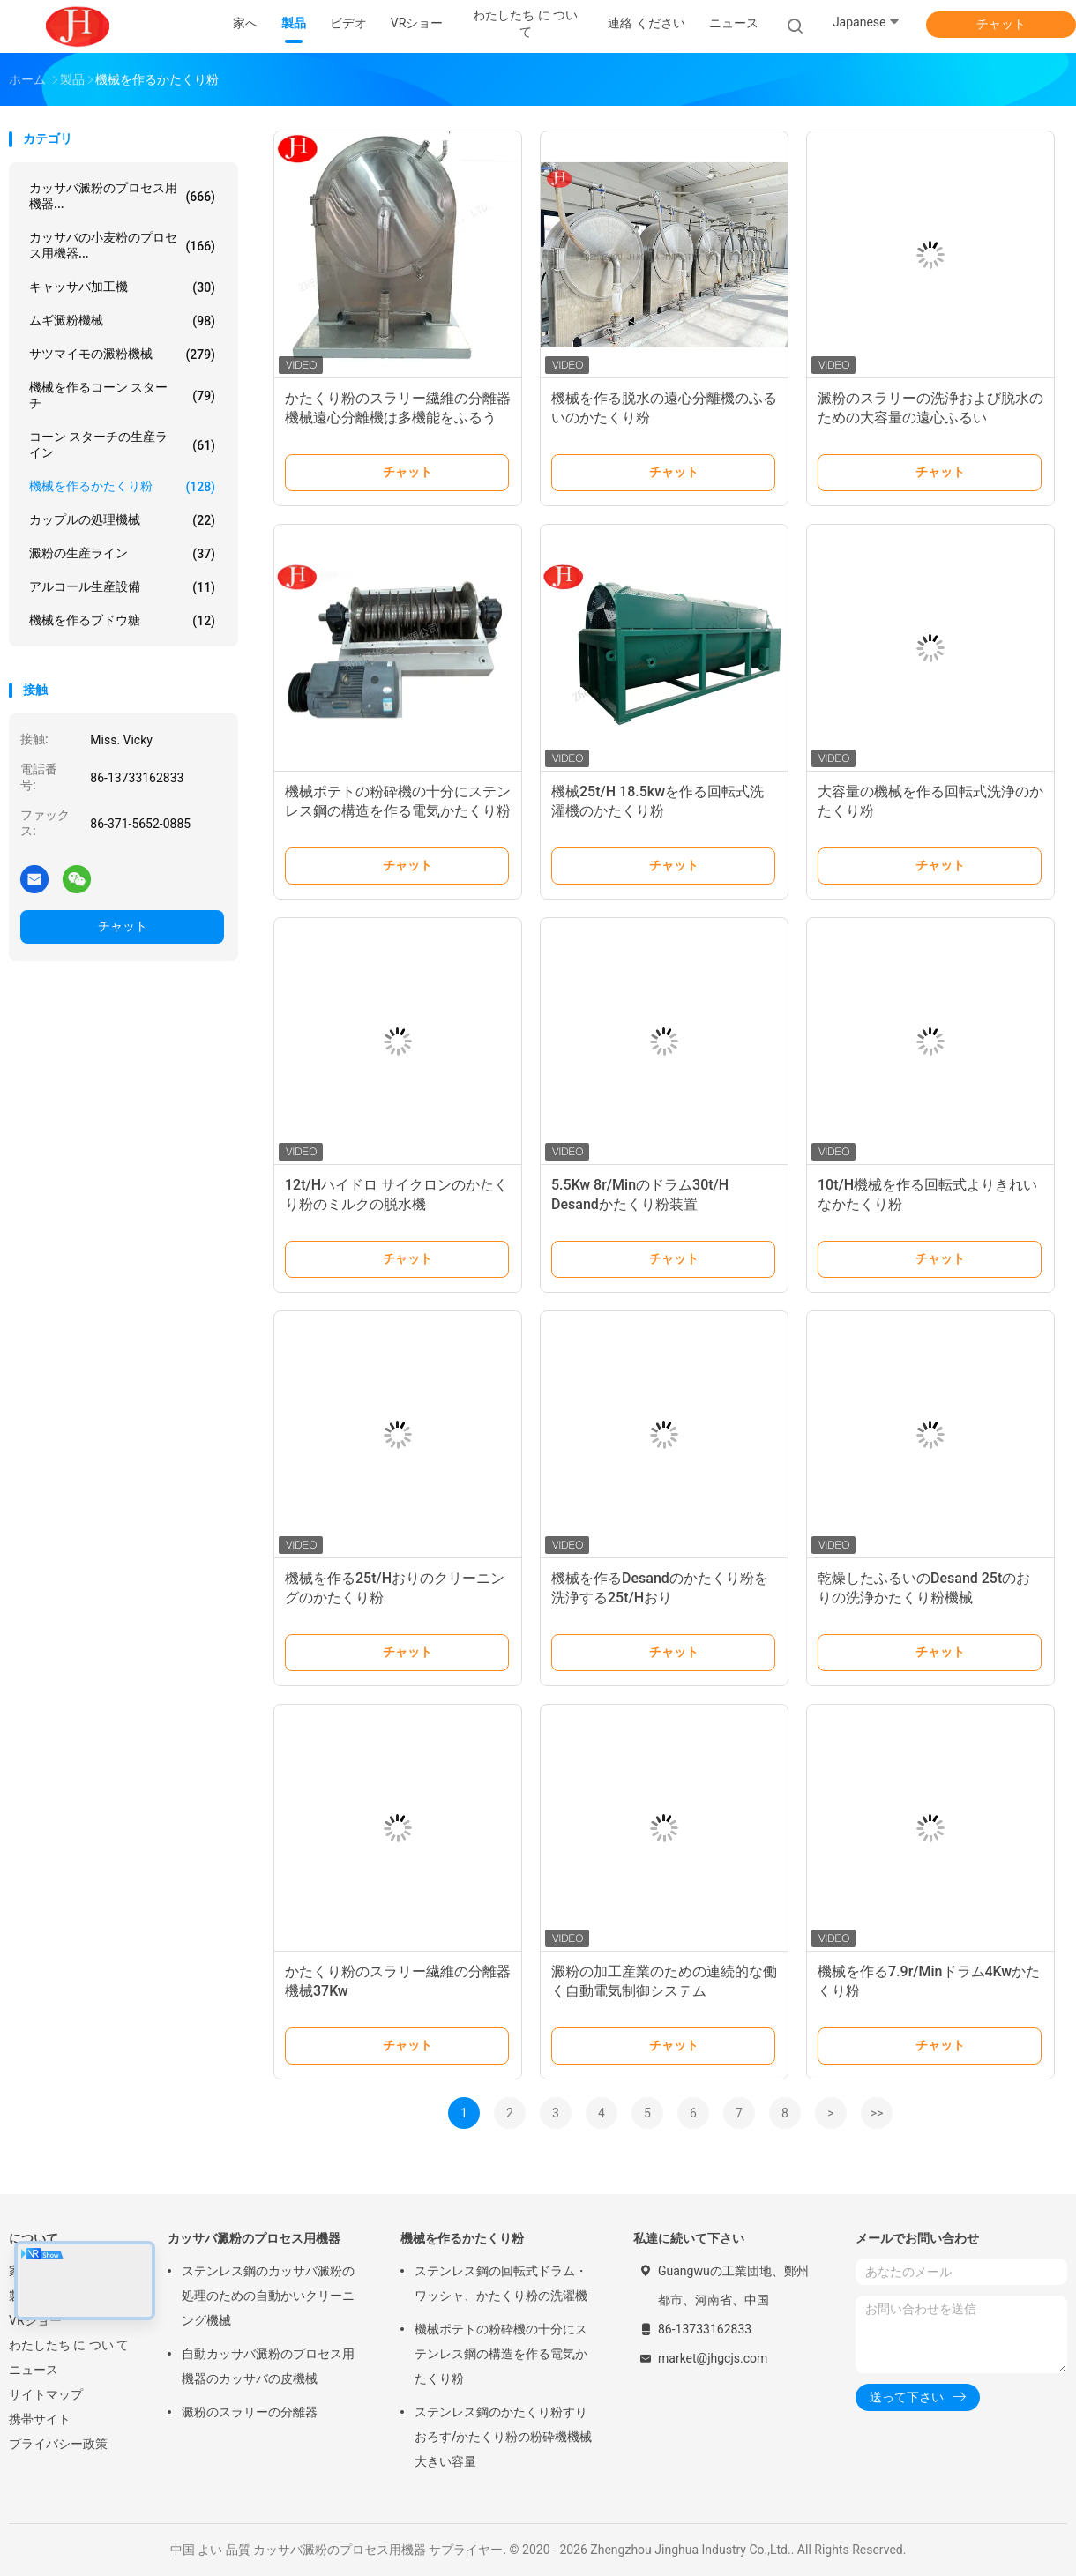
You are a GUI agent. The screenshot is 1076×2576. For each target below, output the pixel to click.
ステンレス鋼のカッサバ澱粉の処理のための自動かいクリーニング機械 (268, 2295)
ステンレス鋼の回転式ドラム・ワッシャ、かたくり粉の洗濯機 (501, 2283)
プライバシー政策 (58, 2444)
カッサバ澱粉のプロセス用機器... (122, 196)
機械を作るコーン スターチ (122, 395)
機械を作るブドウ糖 (122, 621)
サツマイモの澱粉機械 (122, 354)
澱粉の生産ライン (122, 554)
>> (877, 2113)
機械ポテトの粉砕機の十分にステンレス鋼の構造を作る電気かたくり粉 (501, 2354)
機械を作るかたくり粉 (122, 487)
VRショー (35, 2320)
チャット (1001, 24)
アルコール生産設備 (122, 587)
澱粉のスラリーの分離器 (250, 2412)
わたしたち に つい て (69, 2345)
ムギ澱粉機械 (122, 321)
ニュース (33, 2370)
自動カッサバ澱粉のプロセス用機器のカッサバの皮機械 (268, 2366)
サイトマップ (46, 2394)
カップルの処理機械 (122, 520)
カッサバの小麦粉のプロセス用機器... (122, 245)
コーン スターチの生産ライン (122, 444)
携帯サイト (40, 2419)
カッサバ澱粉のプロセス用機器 (254, 2238)
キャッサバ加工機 (122, 287)
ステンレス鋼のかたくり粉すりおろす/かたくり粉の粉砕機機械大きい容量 (503, 2436)
